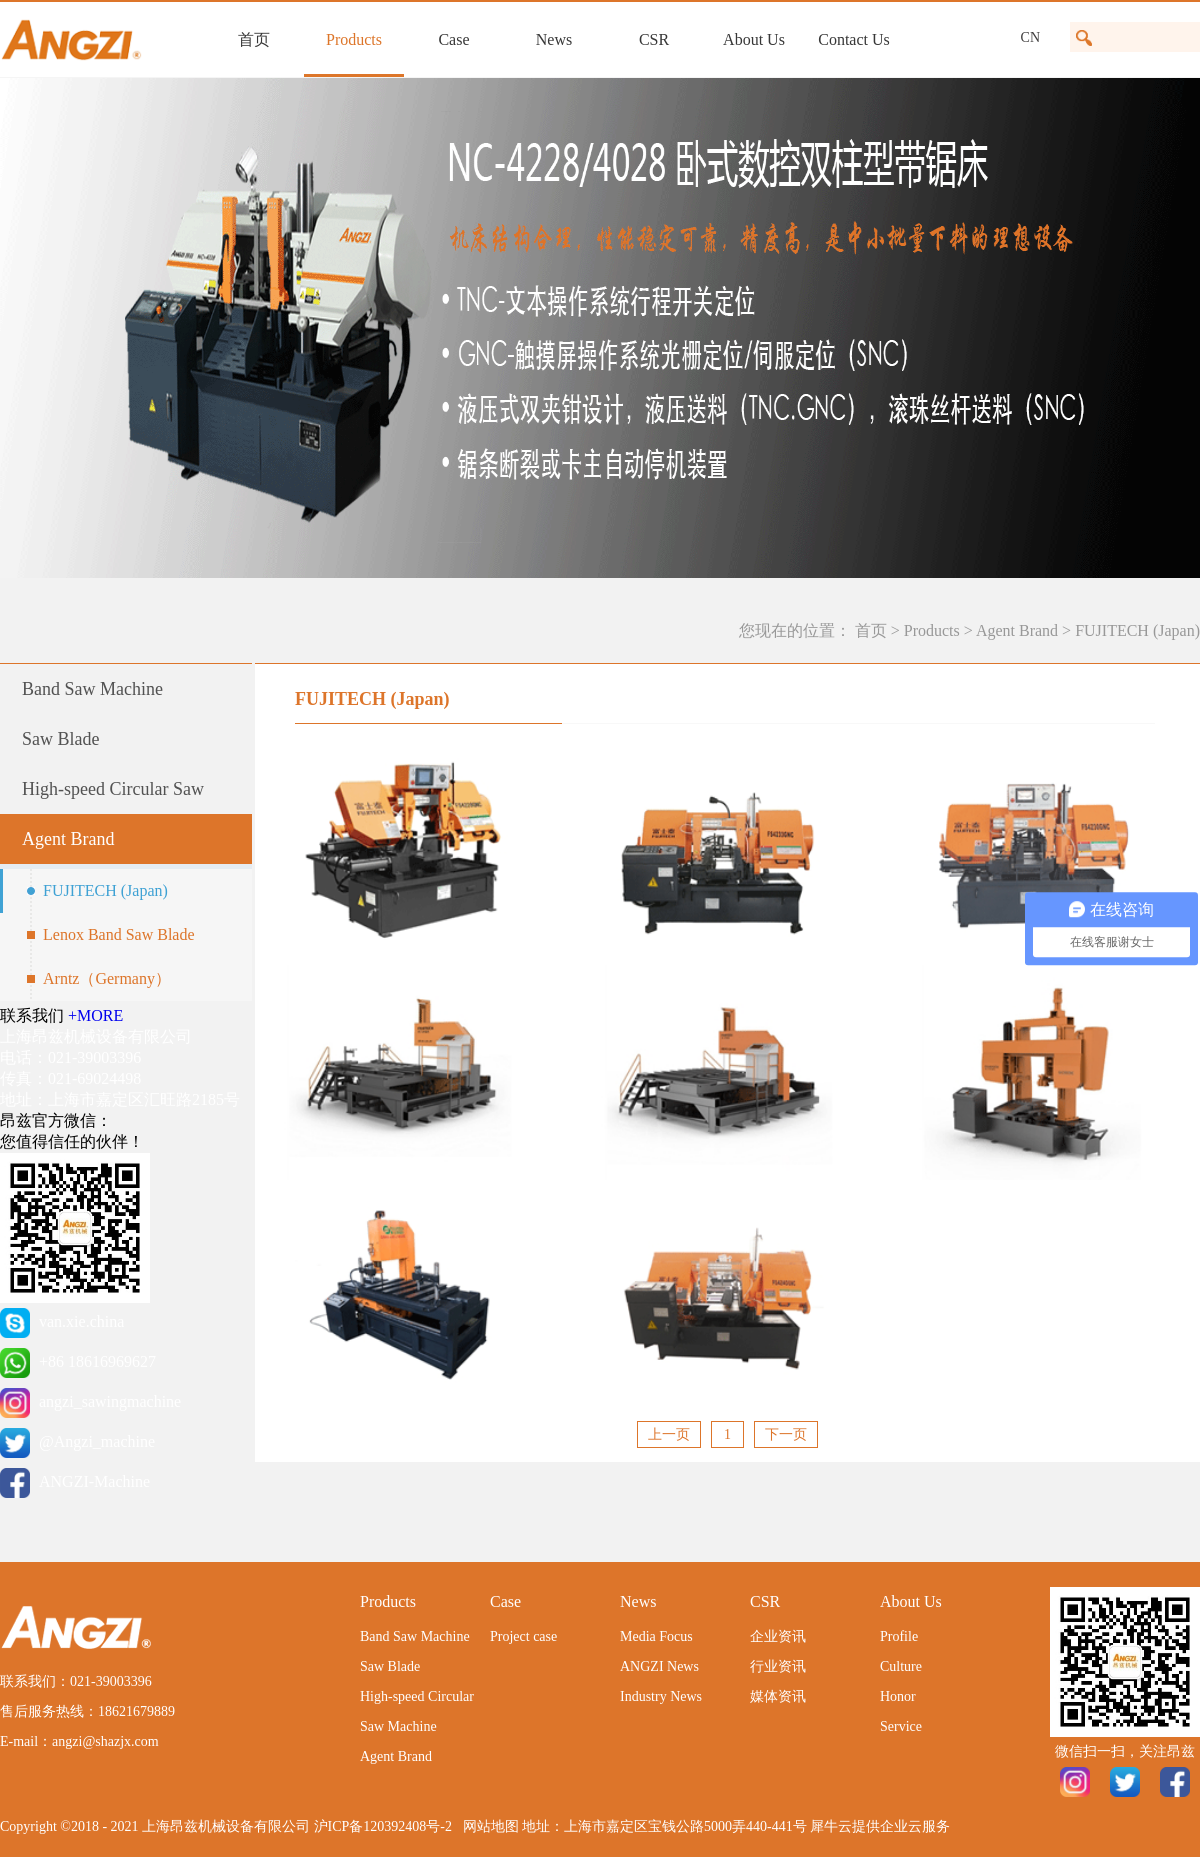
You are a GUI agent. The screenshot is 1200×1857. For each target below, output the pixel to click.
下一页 (786, 1434)
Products (932, 630)
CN (1030, 37)
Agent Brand (1017, 630)
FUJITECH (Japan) (1137, 630)
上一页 (669, 1434)
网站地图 (487, 1826)
